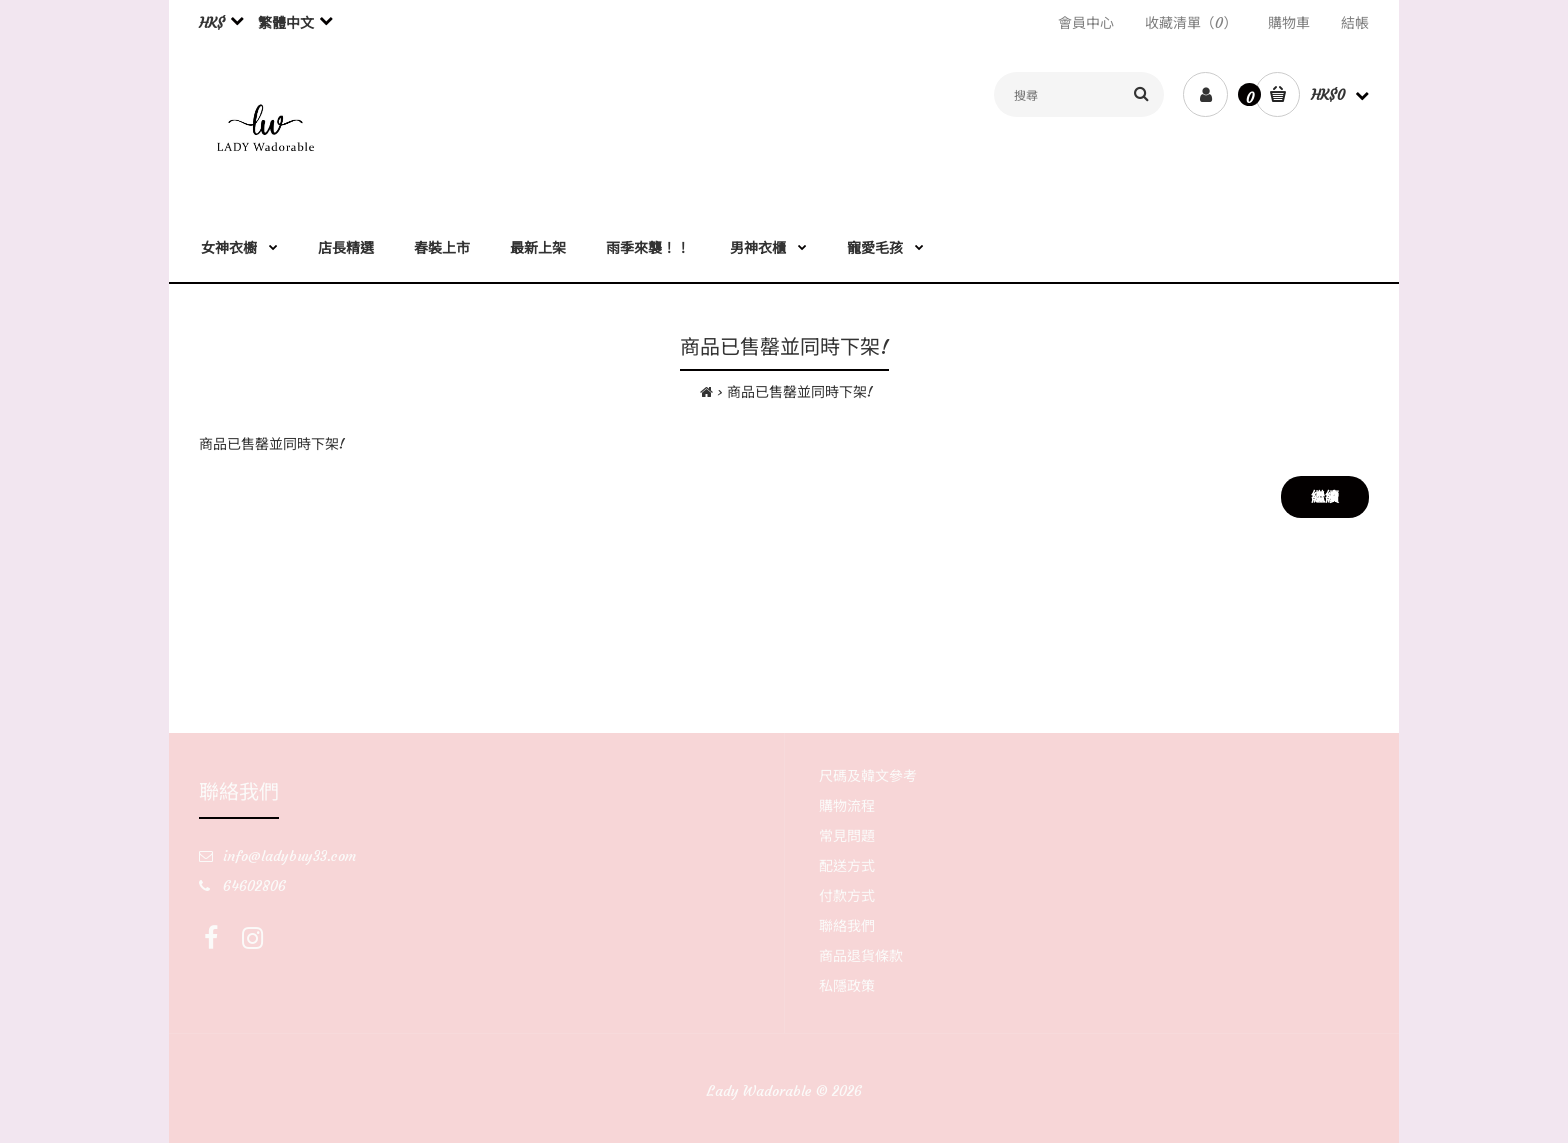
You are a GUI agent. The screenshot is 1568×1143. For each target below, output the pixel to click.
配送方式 (847, 866)
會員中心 (1086, 23)
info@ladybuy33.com (289, 856)
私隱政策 (847, 986)
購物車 (1289, 23)
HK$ (212, 23)
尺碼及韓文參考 (868, 776)
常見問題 (847, 836)
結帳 (1355, 23)
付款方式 (847, 896)
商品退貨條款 (861, 956)
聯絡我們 (847, 926)
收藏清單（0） (1191, 23)
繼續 (1325, 497)
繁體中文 (286, 23)
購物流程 (847, 806)
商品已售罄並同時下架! (800, 392)
